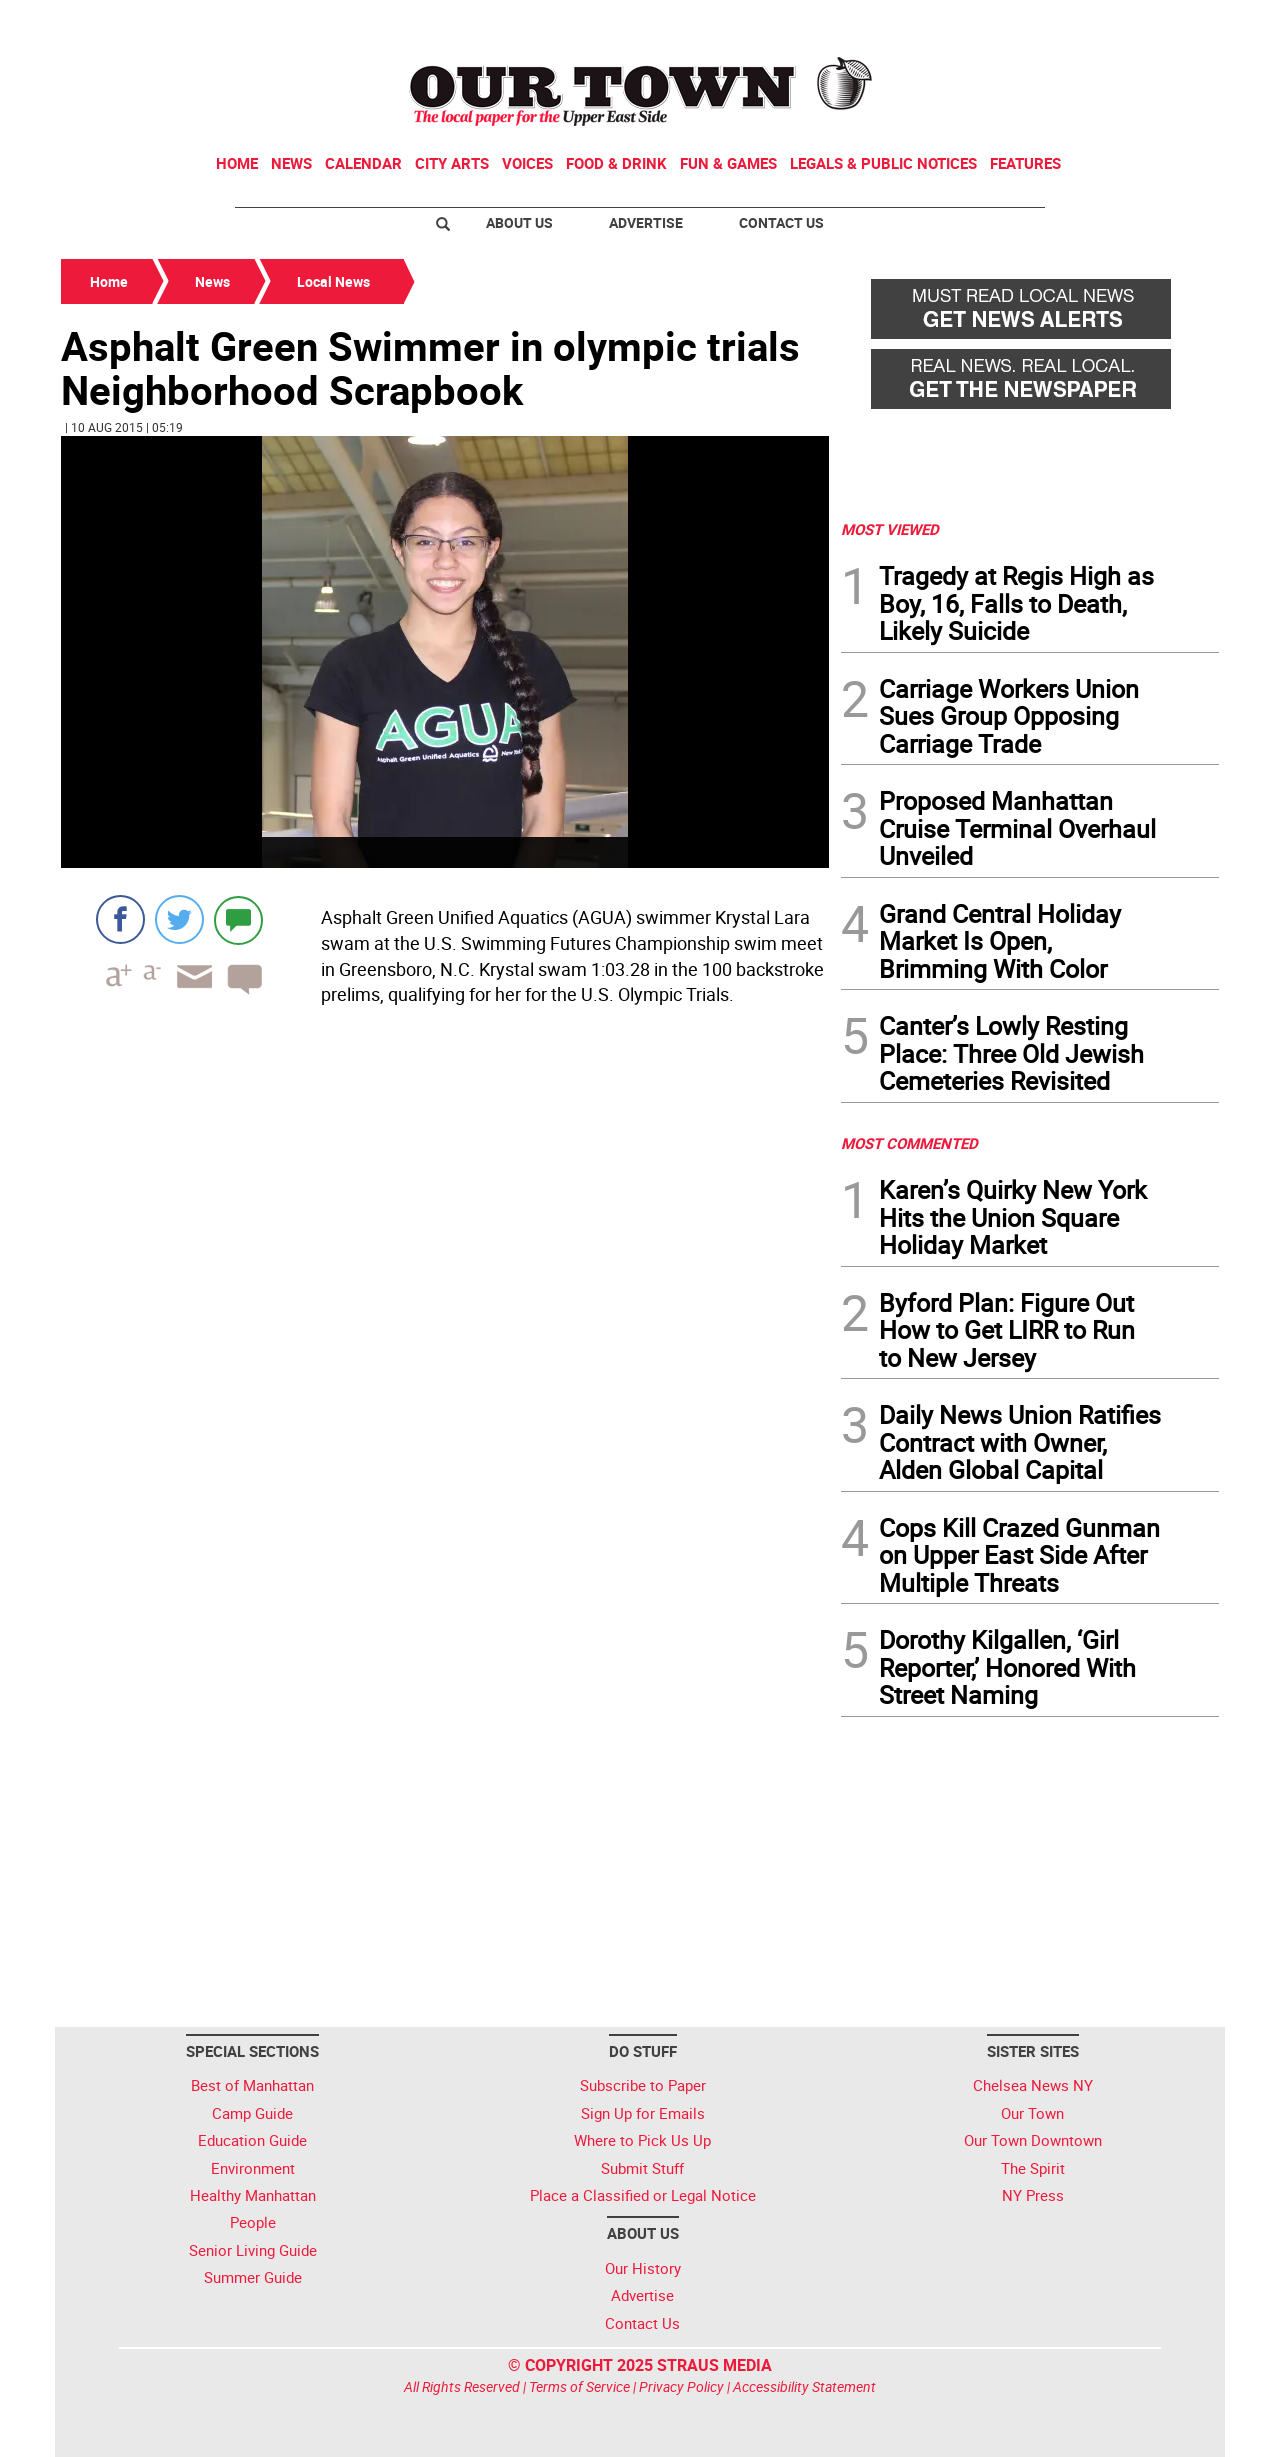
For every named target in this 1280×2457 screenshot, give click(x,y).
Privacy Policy (681, 2386)
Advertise (646, 222)
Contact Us (781, 222)
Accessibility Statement (804, 2386)
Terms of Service (579, 2386)
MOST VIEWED (890, 529)
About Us (519, 222)
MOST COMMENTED (909, 1143)
